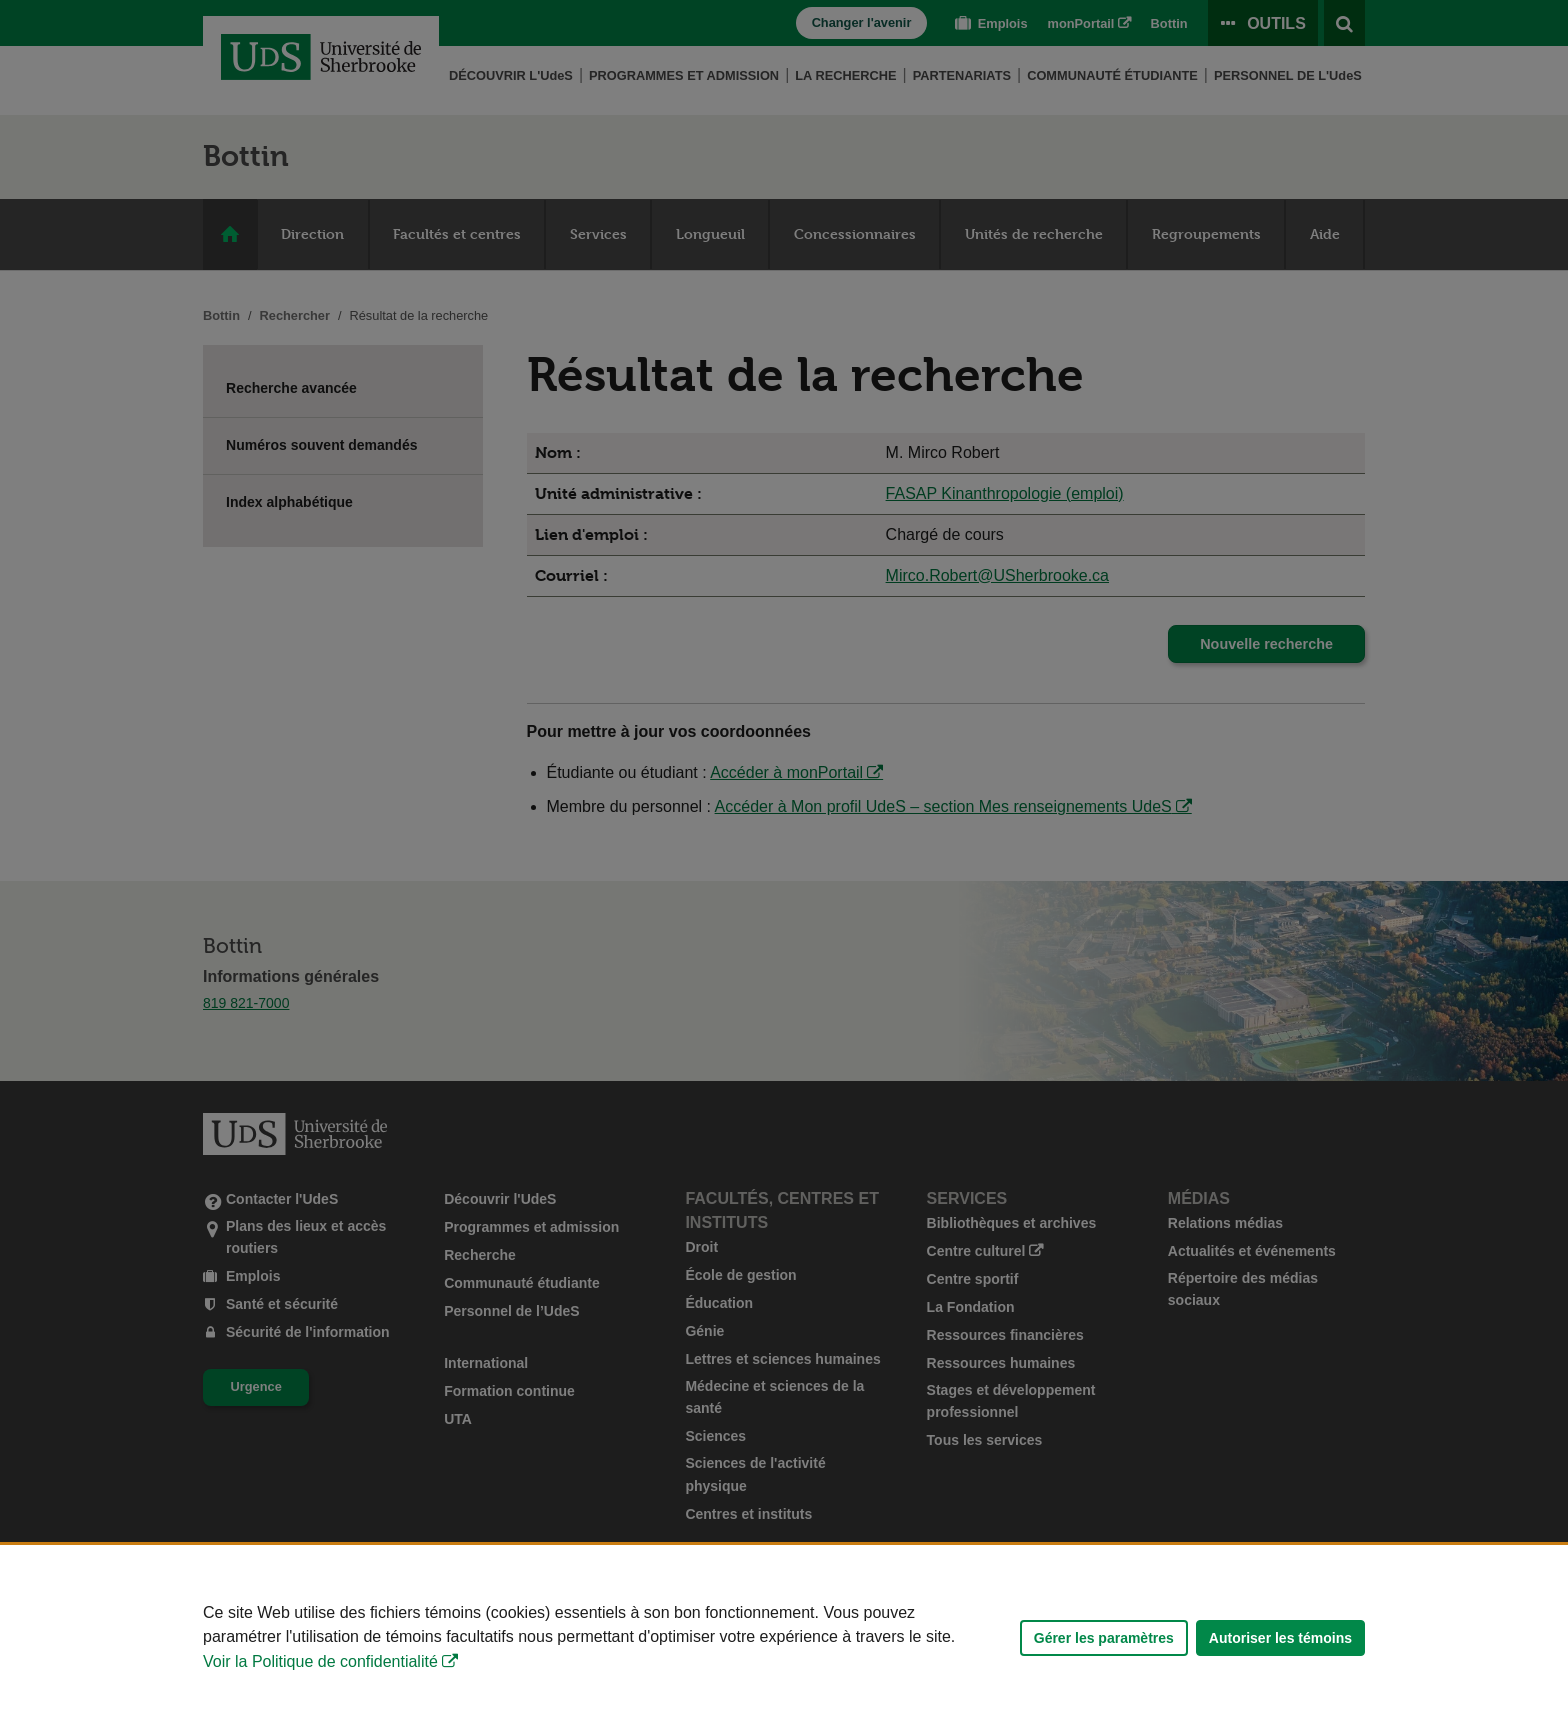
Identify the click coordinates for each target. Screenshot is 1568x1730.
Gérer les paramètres (1104, 1638)
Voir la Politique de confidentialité (320, 1661)
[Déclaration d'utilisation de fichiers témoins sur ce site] (784, 1637)
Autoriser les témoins (1280, 1638)
